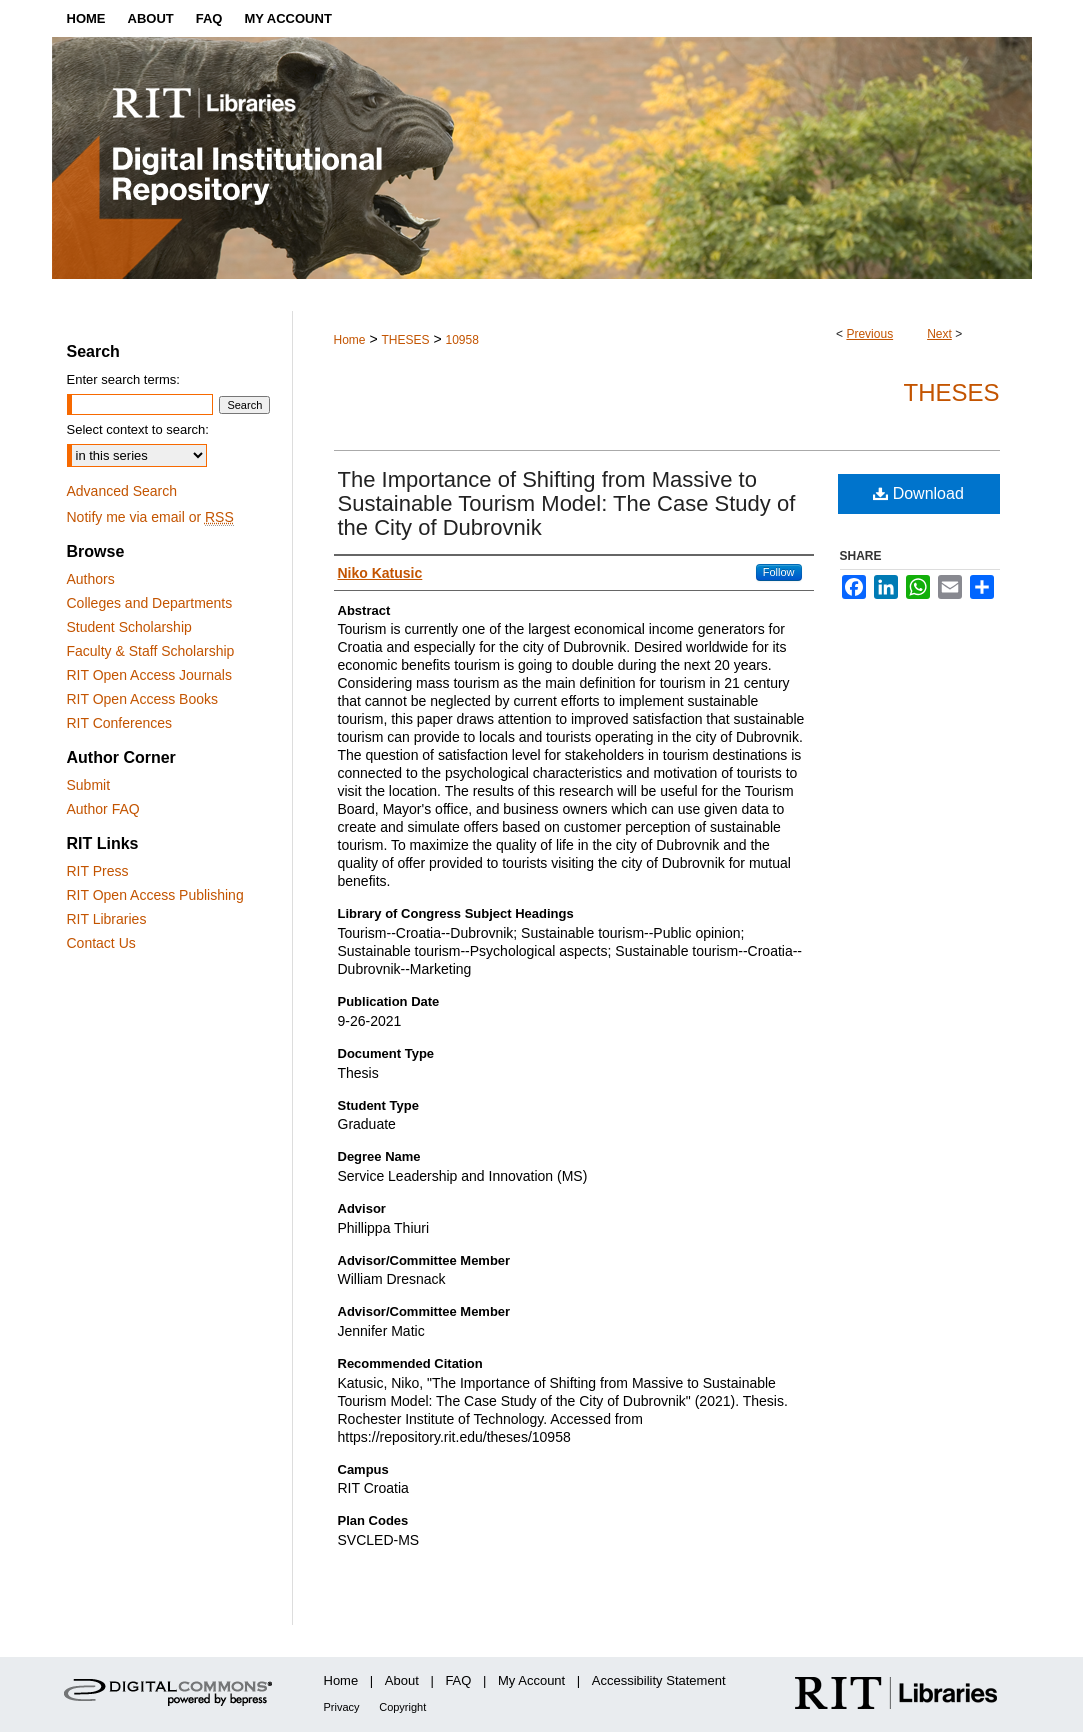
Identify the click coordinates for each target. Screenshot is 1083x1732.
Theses (951, 392)
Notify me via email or (150, 517)
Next (939, 334)
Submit (89, 785)
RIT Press (98, 871)
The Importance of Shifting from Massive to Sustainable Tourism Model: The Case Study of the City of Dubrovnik (567, 503)
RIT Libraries (107, 919)
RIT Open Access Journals (149, 675)
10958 (461, 340)
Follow (779, 572)
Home (350, 340)
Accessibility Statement (659, 1680)
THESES (405, 340)
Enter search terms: (123, 379)
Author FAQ (103, 809)
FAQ (458, 1680)
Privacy (342, 1707)
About (402, 1680)
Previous (869, 334)
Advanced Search (122, 491)
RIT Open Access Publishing (155, 895)
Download (918, 493)
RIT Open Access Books (142, 699)
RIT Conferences (120, 723)
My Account (531, 1680)
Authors (91, 579)
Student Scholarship (129, 627)
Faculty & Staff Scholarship (151, 651)
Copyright (402, 1707)
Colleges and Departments (150, 603)
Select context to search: (138, 429)
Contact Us (101, 943)
